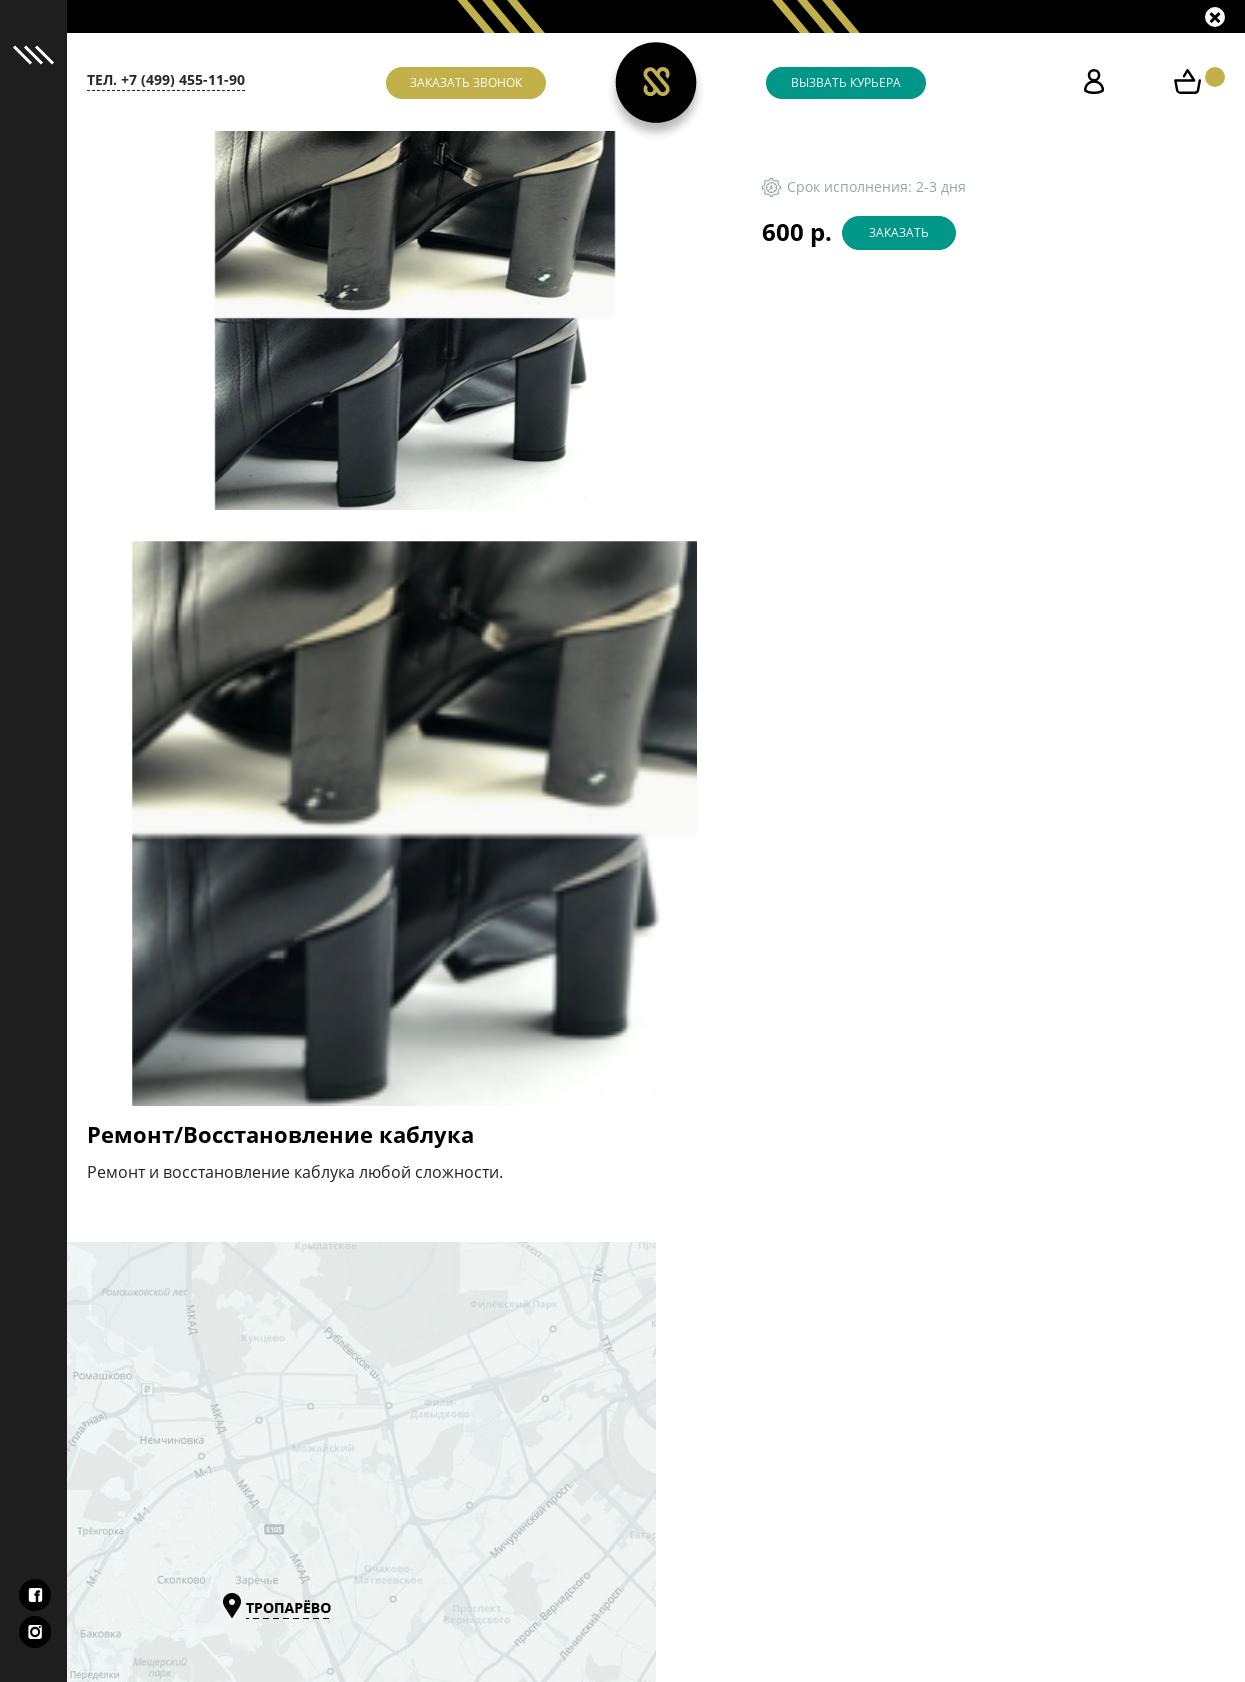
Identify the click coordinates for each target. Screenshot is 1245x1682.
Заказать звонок (466, 83)
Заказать (899, 233)
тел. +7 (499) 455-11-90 (166, 80)
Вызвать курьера (846, 83)
